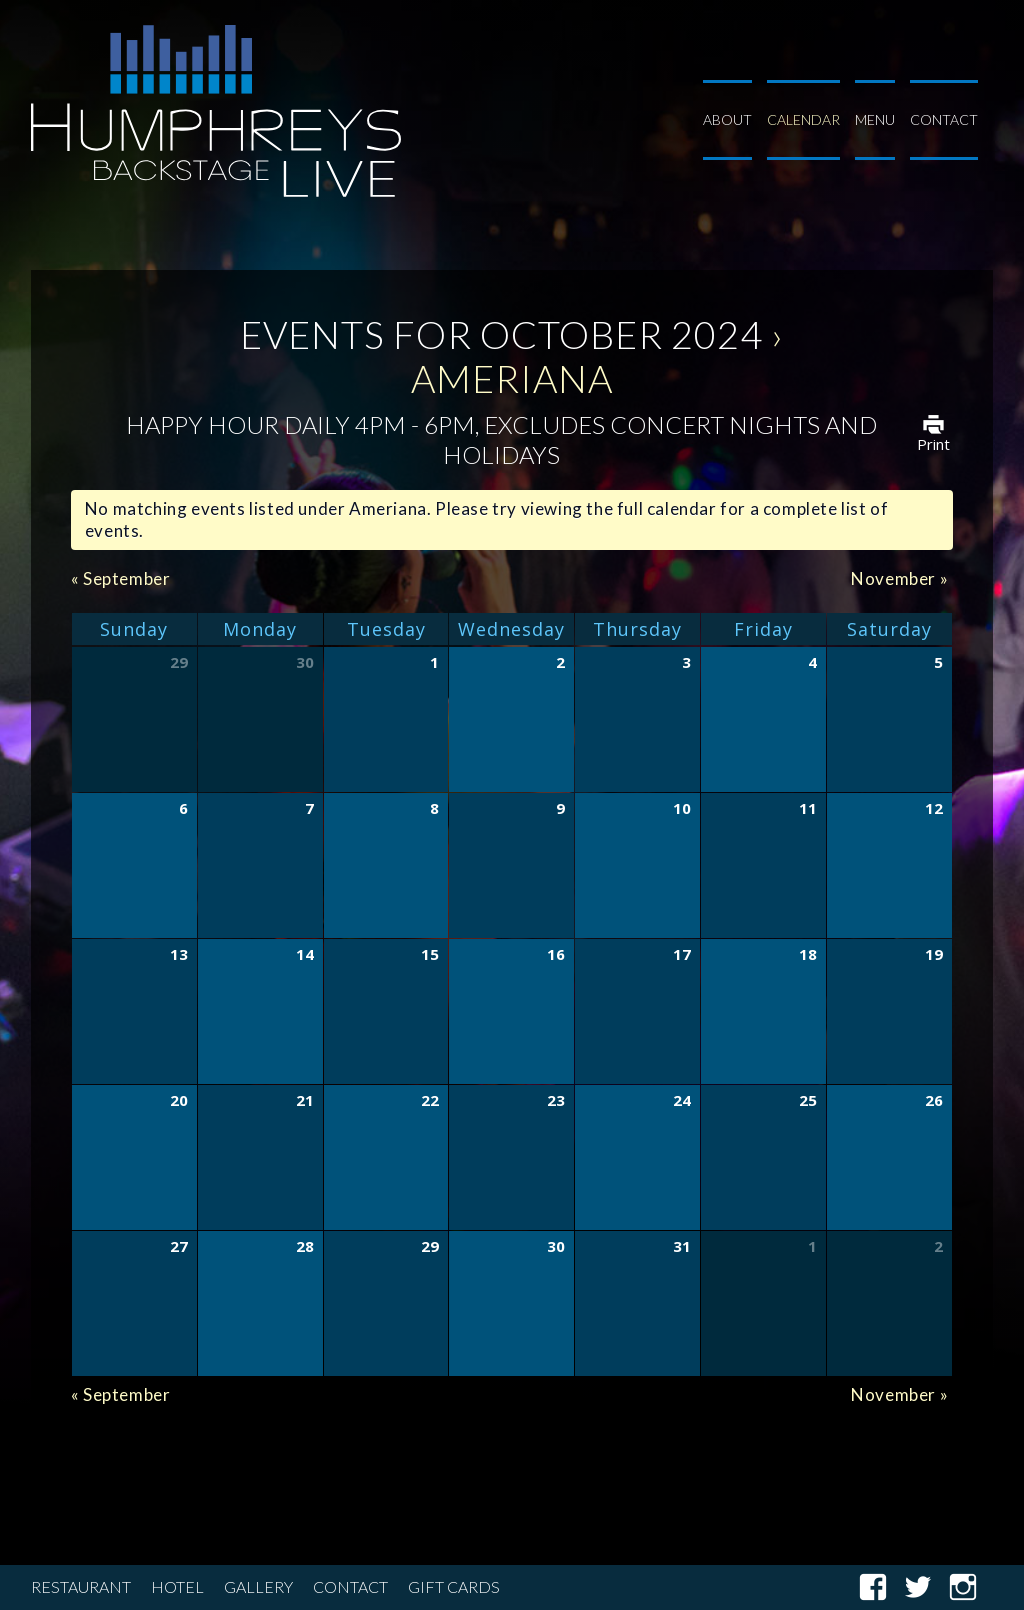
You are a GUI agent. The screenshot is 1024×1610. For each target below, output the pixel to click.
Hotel (177, 1587)
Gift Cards (454, 1587)
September (121, 578)
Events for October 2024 (501, 334)
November (899, 578)
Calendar (803, 119)
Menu (875, 119)
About (727, 119)
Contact (944, 119)
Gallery (258, 1587)
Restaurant (81, 1587)
